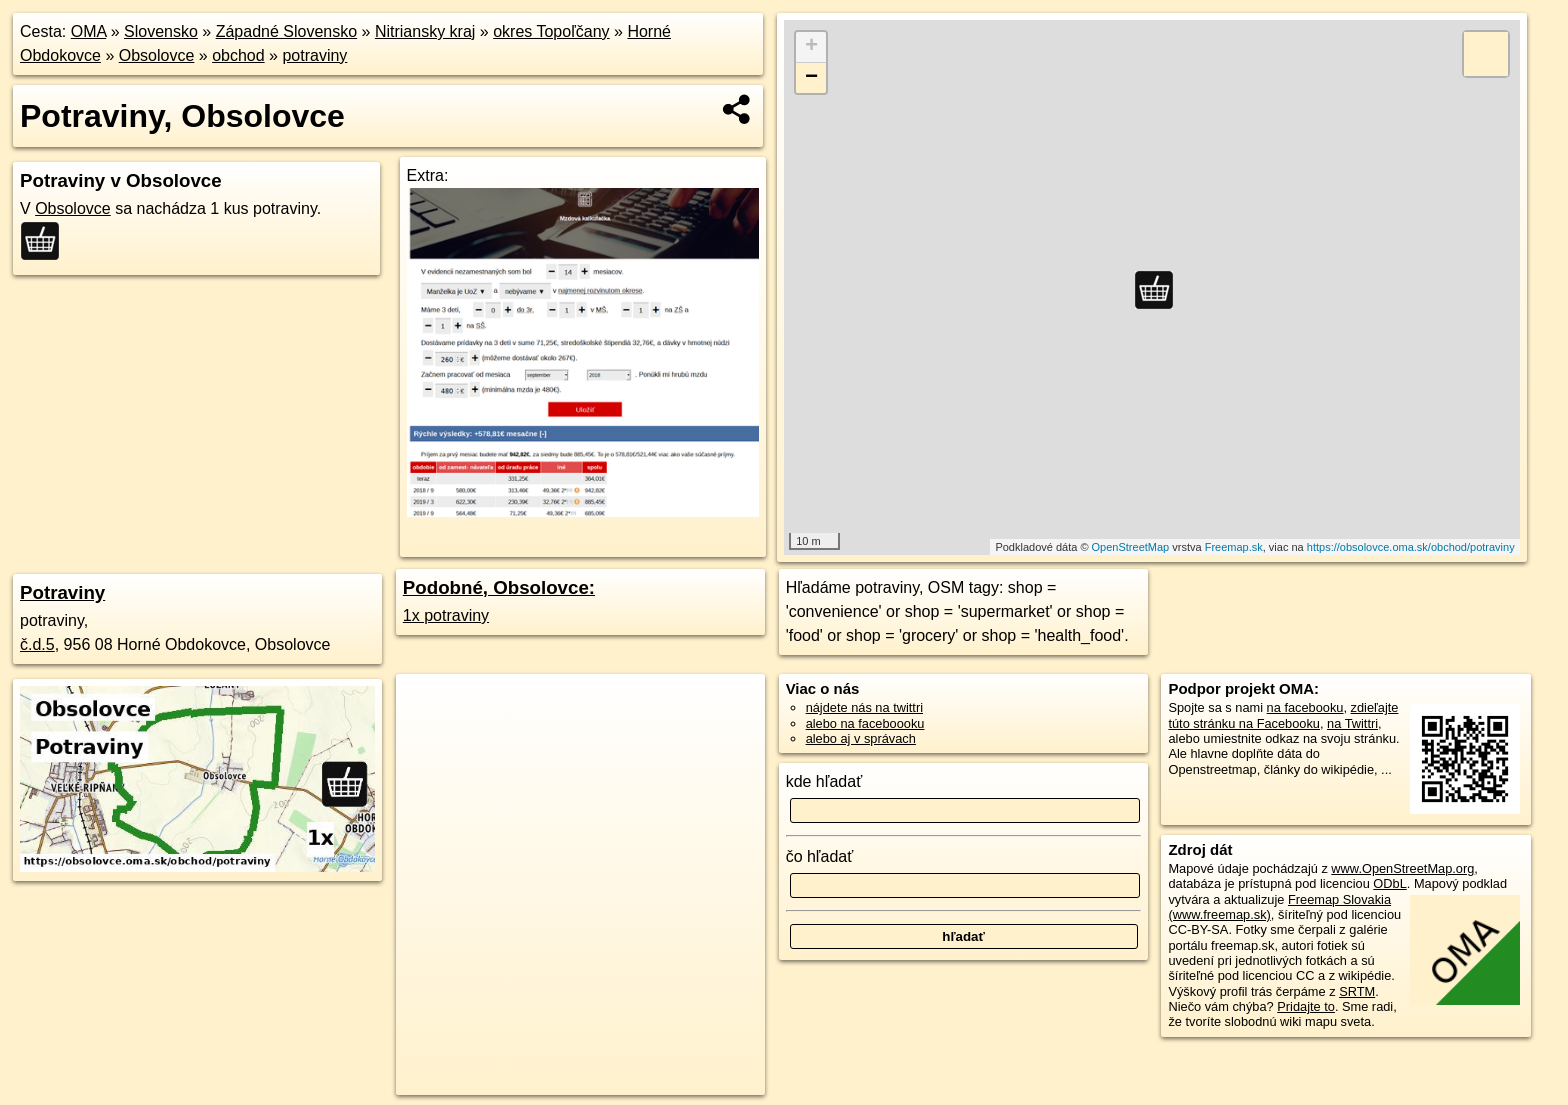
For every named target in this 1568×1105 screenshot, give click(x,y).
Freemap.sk (1234, 547)
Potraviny (62, 592)
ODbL (1389, 883)
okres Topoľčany (551, 31)
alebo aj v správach (861, 738)
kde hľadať (824, 781)
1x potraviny (446, 615)
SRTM (1357, 991)
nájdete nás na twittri (864, 707)
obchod (238, 55)
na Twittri (1352, 723)
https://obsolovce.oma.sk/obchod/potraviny (1411, 547)
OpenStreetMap (1131, 547)
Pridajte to (1306, 1006)
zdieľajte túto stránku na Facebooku (1283, 715)
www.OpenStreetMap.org (1402, 868)
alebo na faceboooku (865, 723)
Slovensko (161, 31)
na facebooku (1305, 707)
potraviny (314, 55)
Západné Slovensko (286, 31)
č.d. (37, 644)
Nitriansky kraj (425, 31)
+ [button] (811, 47)
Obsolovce (157, 55)
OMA (89, 31)
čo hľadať (820, 856)
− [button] (811, 78)
